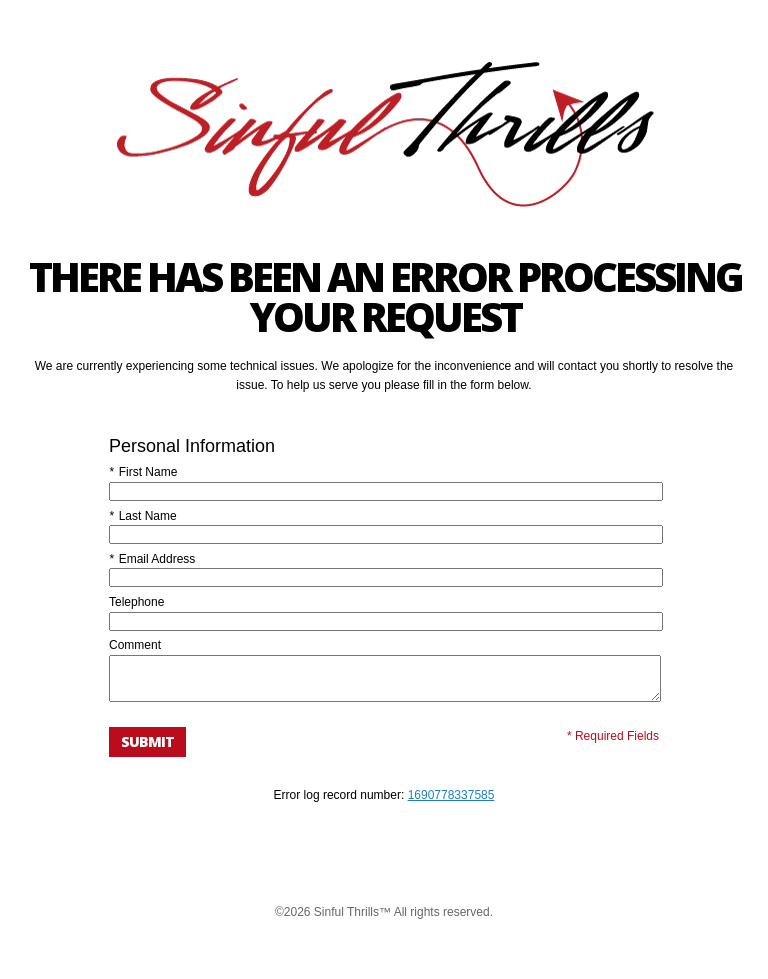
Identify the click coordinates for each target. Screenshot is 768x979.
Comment (135, 645)
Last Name (143, 516)
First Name (143, 472)
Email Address (152, 559)
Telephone (136, 602)
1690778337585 (451, 804)
